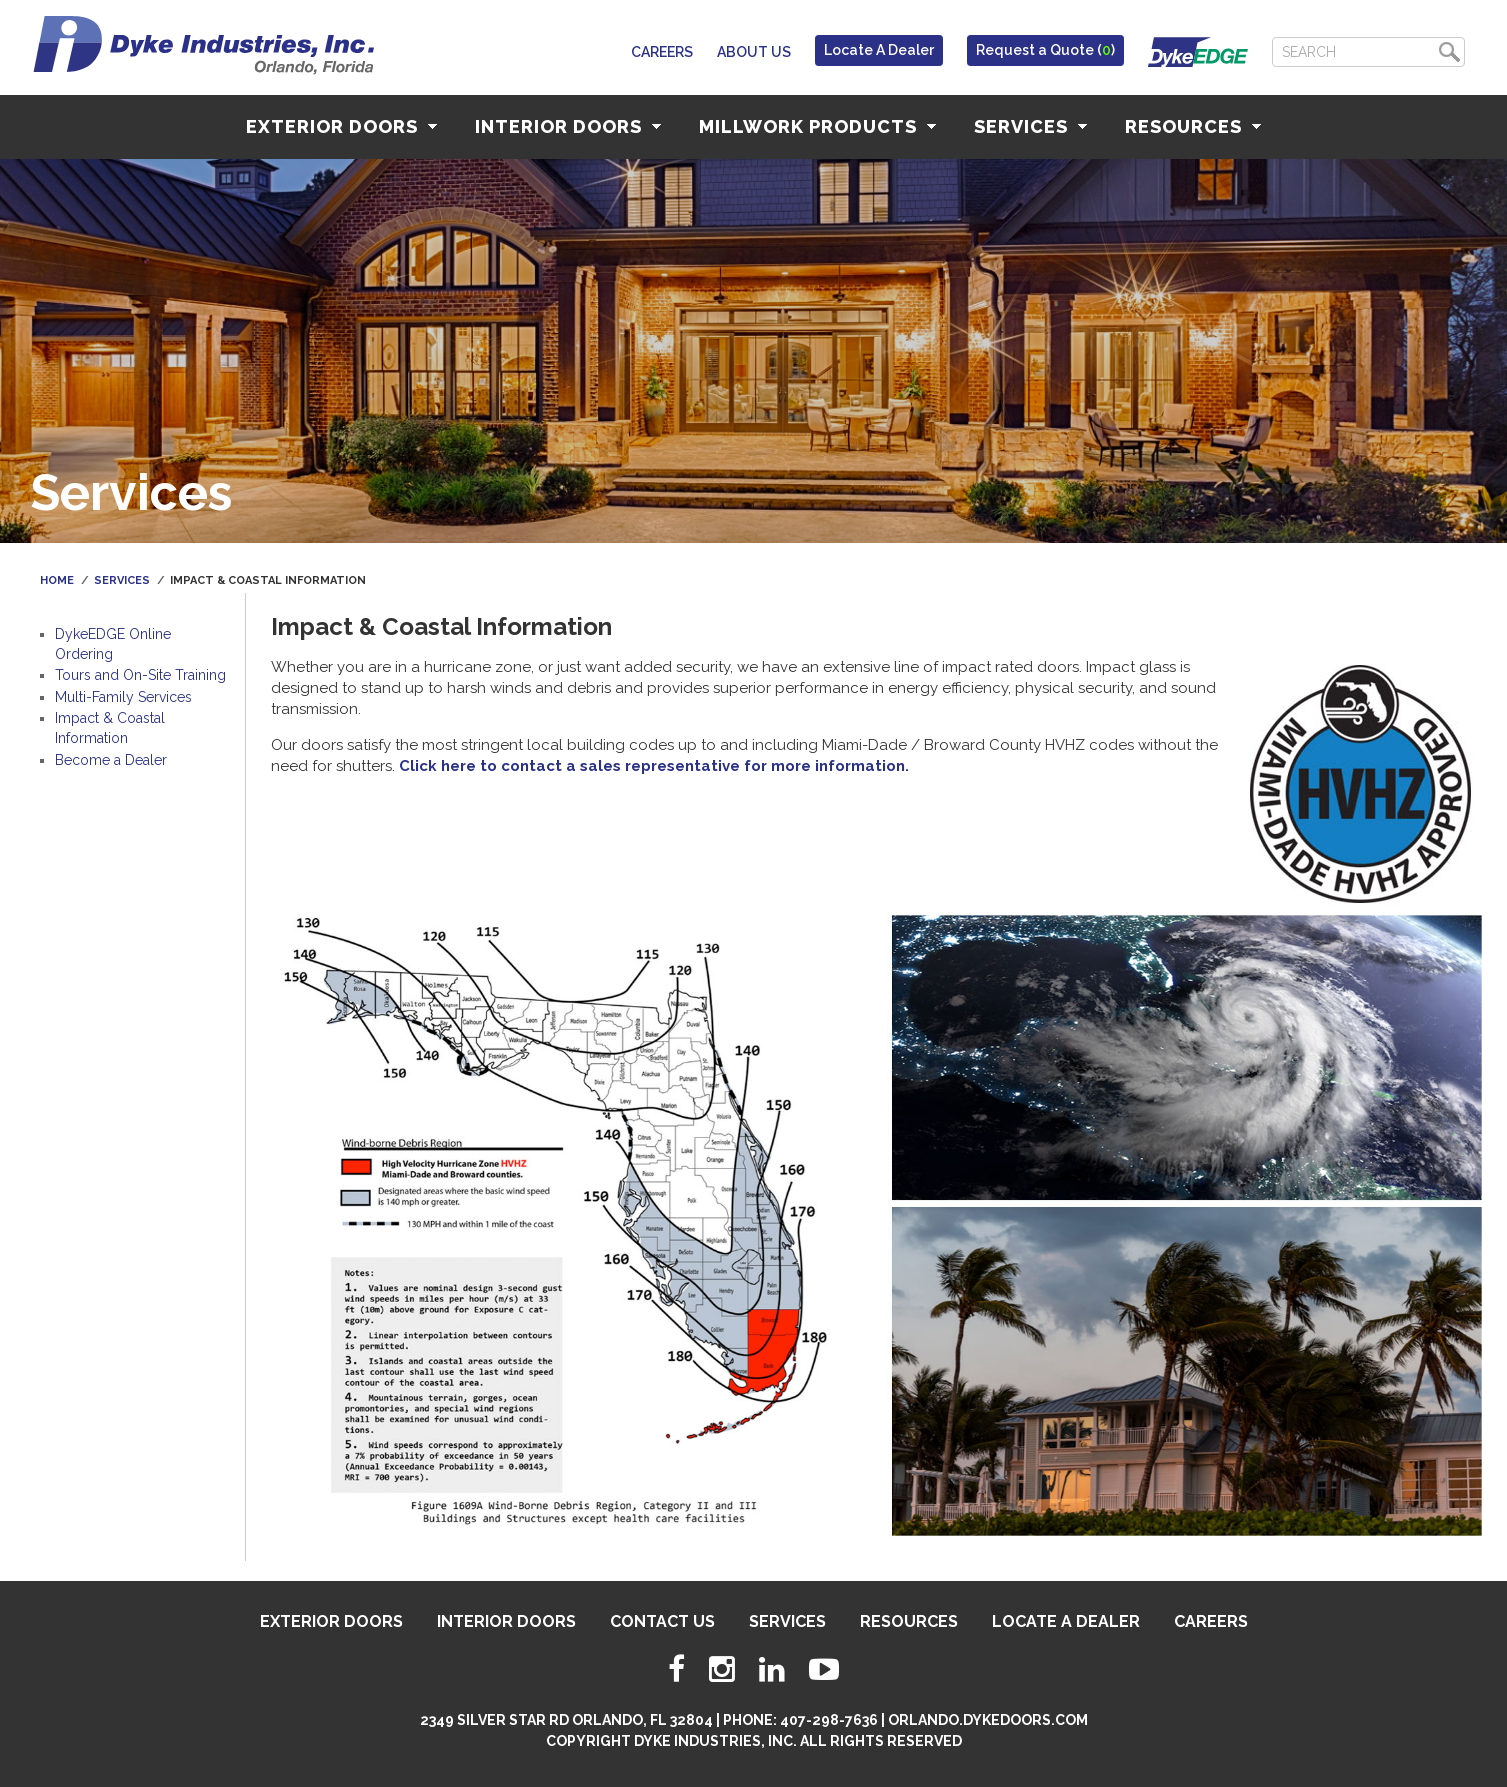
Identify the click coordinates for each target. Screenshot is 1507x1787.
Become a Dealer (111, 760)
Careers (662, 52)
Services (1030, 126)
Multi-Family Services (123, 697)
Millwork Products (817, 126)
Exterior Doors (341, 126)
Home (57, 580)
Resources (1193, 126)
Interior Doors (568, 126)
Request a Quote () (1045, 50)
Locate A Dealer (879, 50)
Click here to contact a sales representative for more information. (654, 766)
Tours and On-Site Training (140, 675)
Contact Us (662, 1621)
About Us (754, 52)
